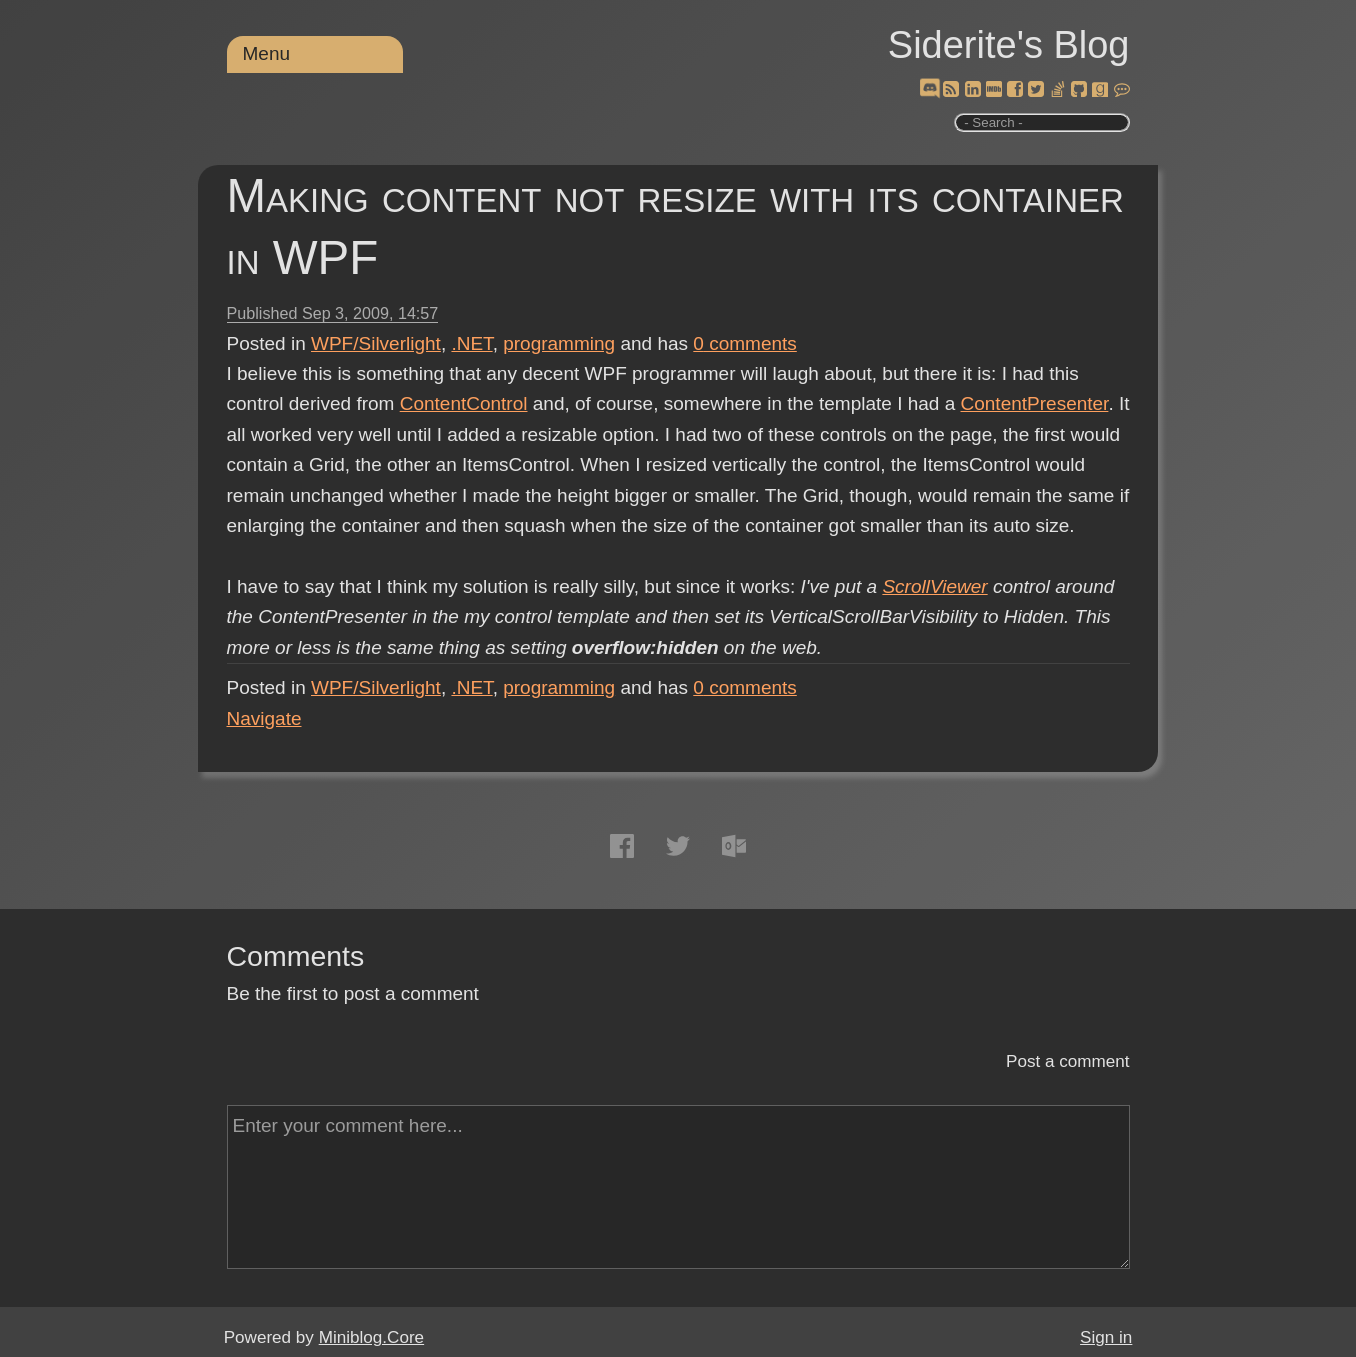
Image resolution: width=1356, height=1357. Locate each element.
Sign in (1106, 1337)
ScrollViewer (934, 586)
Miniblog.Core (371, 1337)
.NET (471, 343)
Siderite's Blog (1009, 45)
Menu (267, 53)
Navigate (264, 718)
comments (745, 343)
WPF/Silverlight (376, 343)
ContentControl (464, 403)
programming (559, 343)
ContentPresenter (1035, 403)
